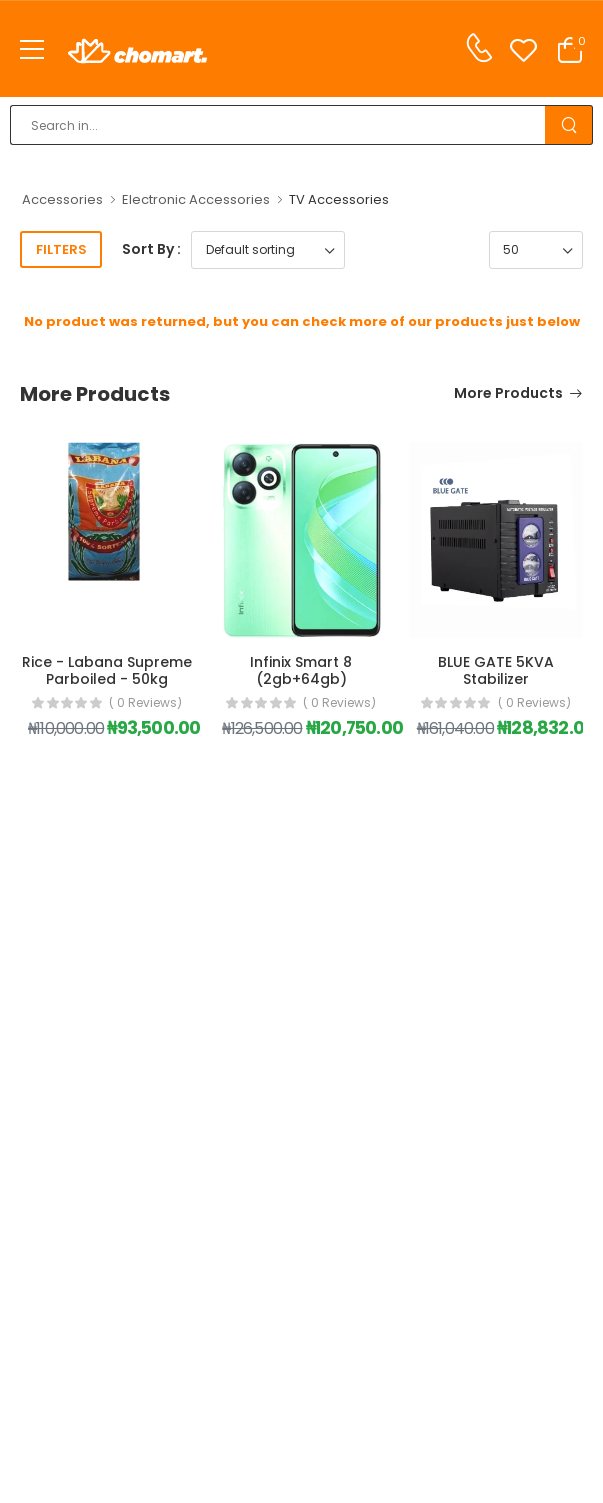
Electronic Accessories (196, 199)
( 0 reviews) (145, 703)
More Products (508, 394)
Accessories (62, 199)
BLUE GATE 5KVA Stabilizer (496, 670)
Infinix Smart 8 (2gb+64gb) (301, 670)
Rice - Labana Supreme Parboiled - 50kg (107, 670)
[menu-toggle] (32, 50)
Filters (61, 249)
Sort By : (151, 249)
